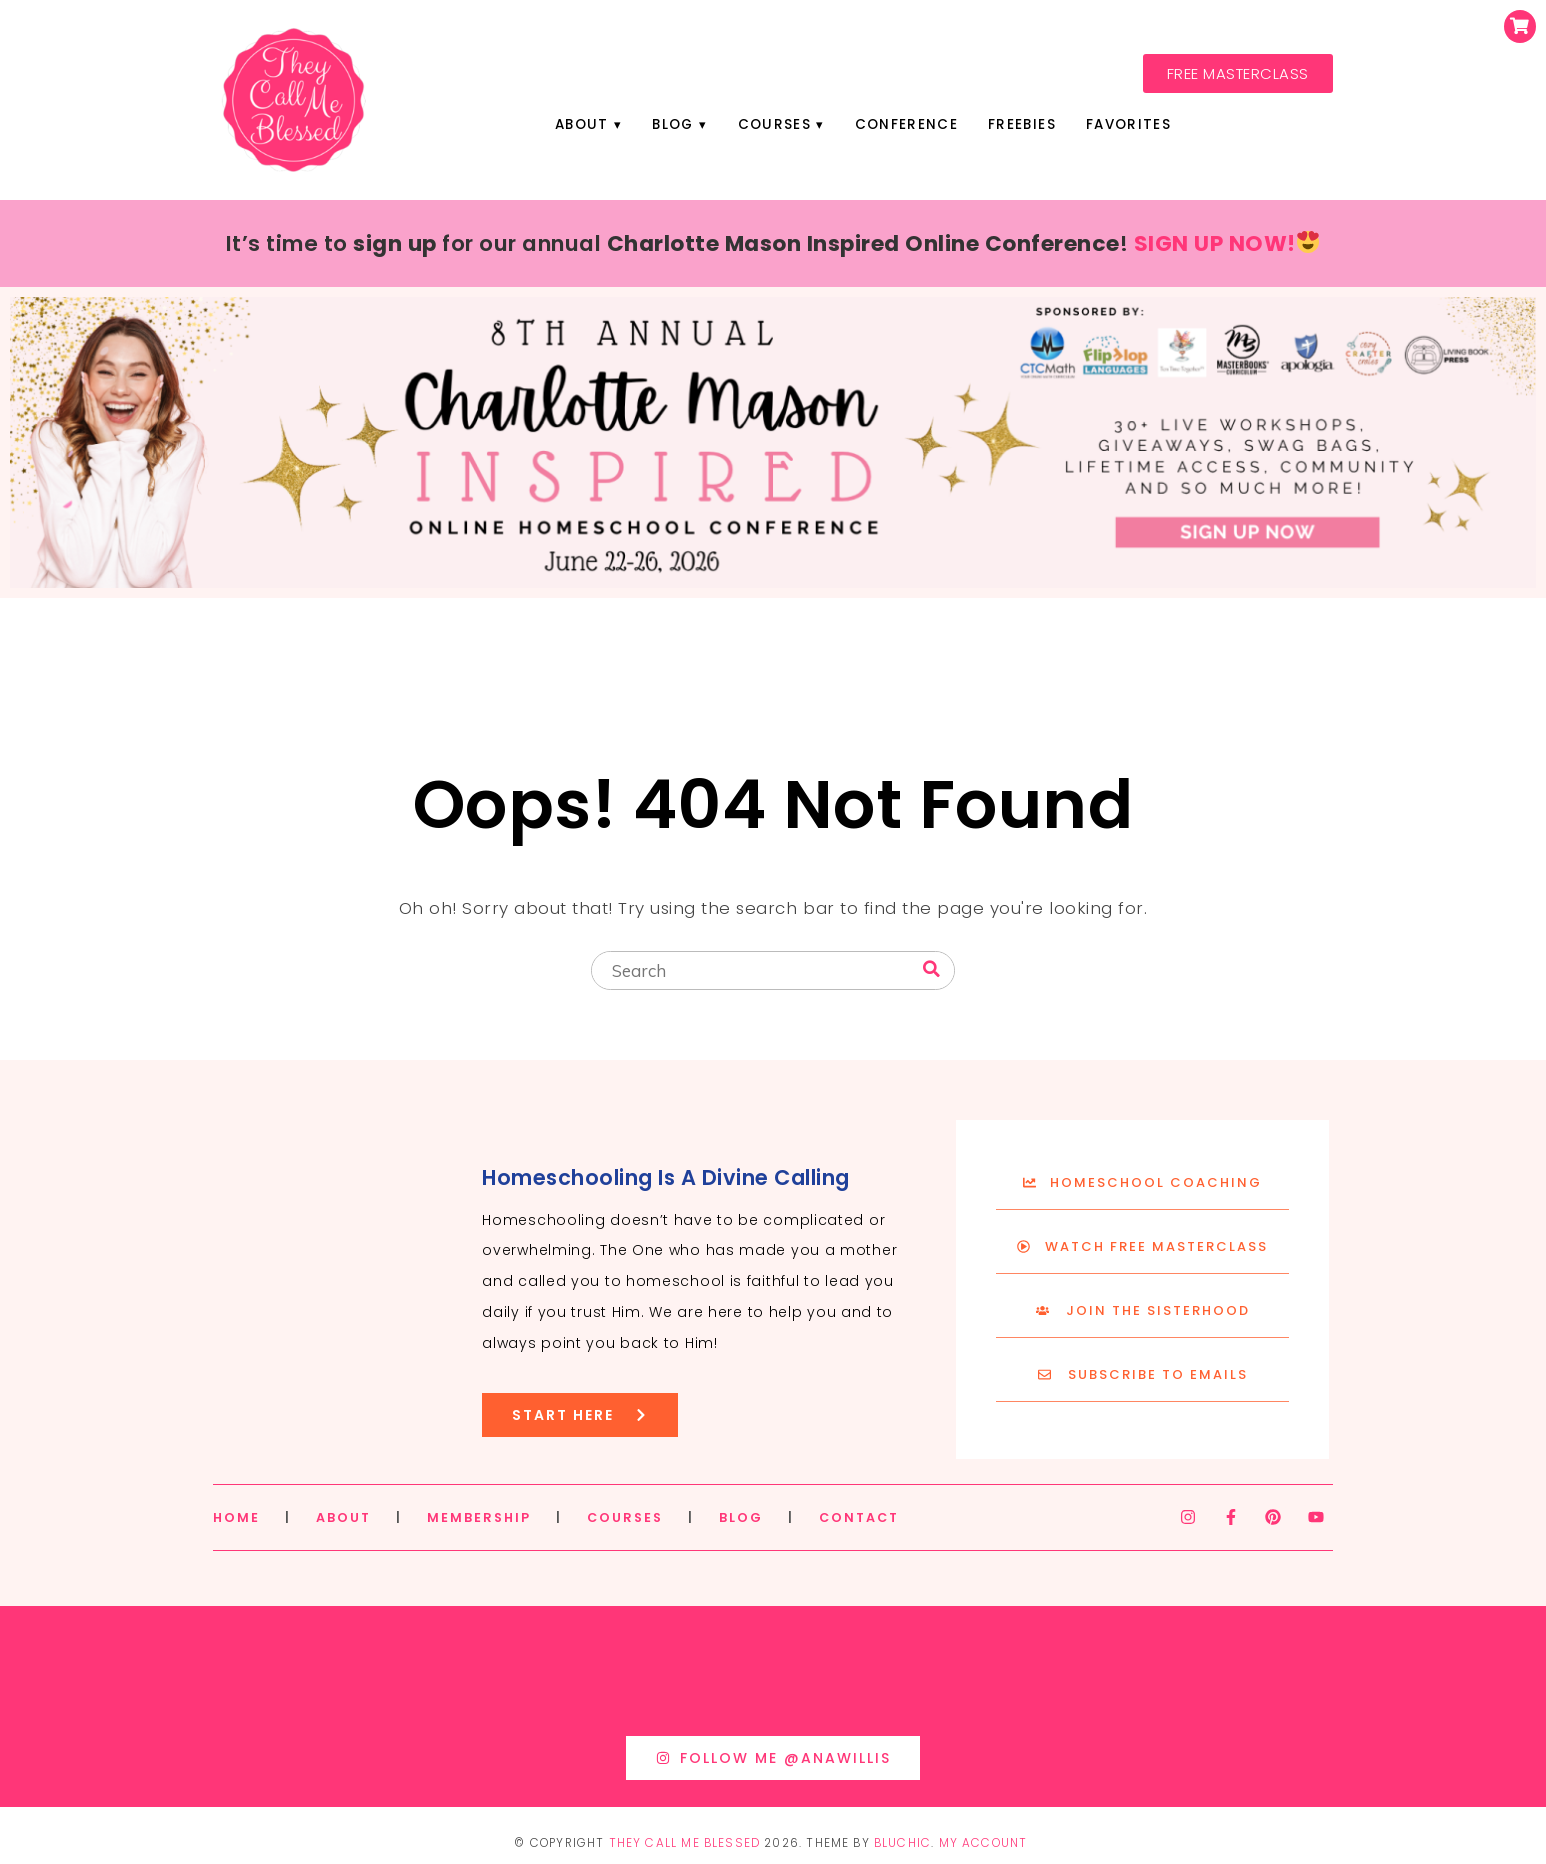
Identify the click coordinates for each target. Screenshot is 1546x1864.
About (582, 124)
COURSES (625, 1517)
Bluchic (902, 1843)
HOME (236, 1517)
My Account (983, 1843)
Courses (774, 124)
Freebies (1022, 124)
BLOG (741, 1517)
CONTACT (859, 1517)
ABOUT (343, 1517)
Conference (906, 124)
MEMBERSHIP (479, 1517)
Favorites (1128, 124)
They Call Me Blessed (685, 1843)
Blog (672, 124)
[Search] (931, 969)
